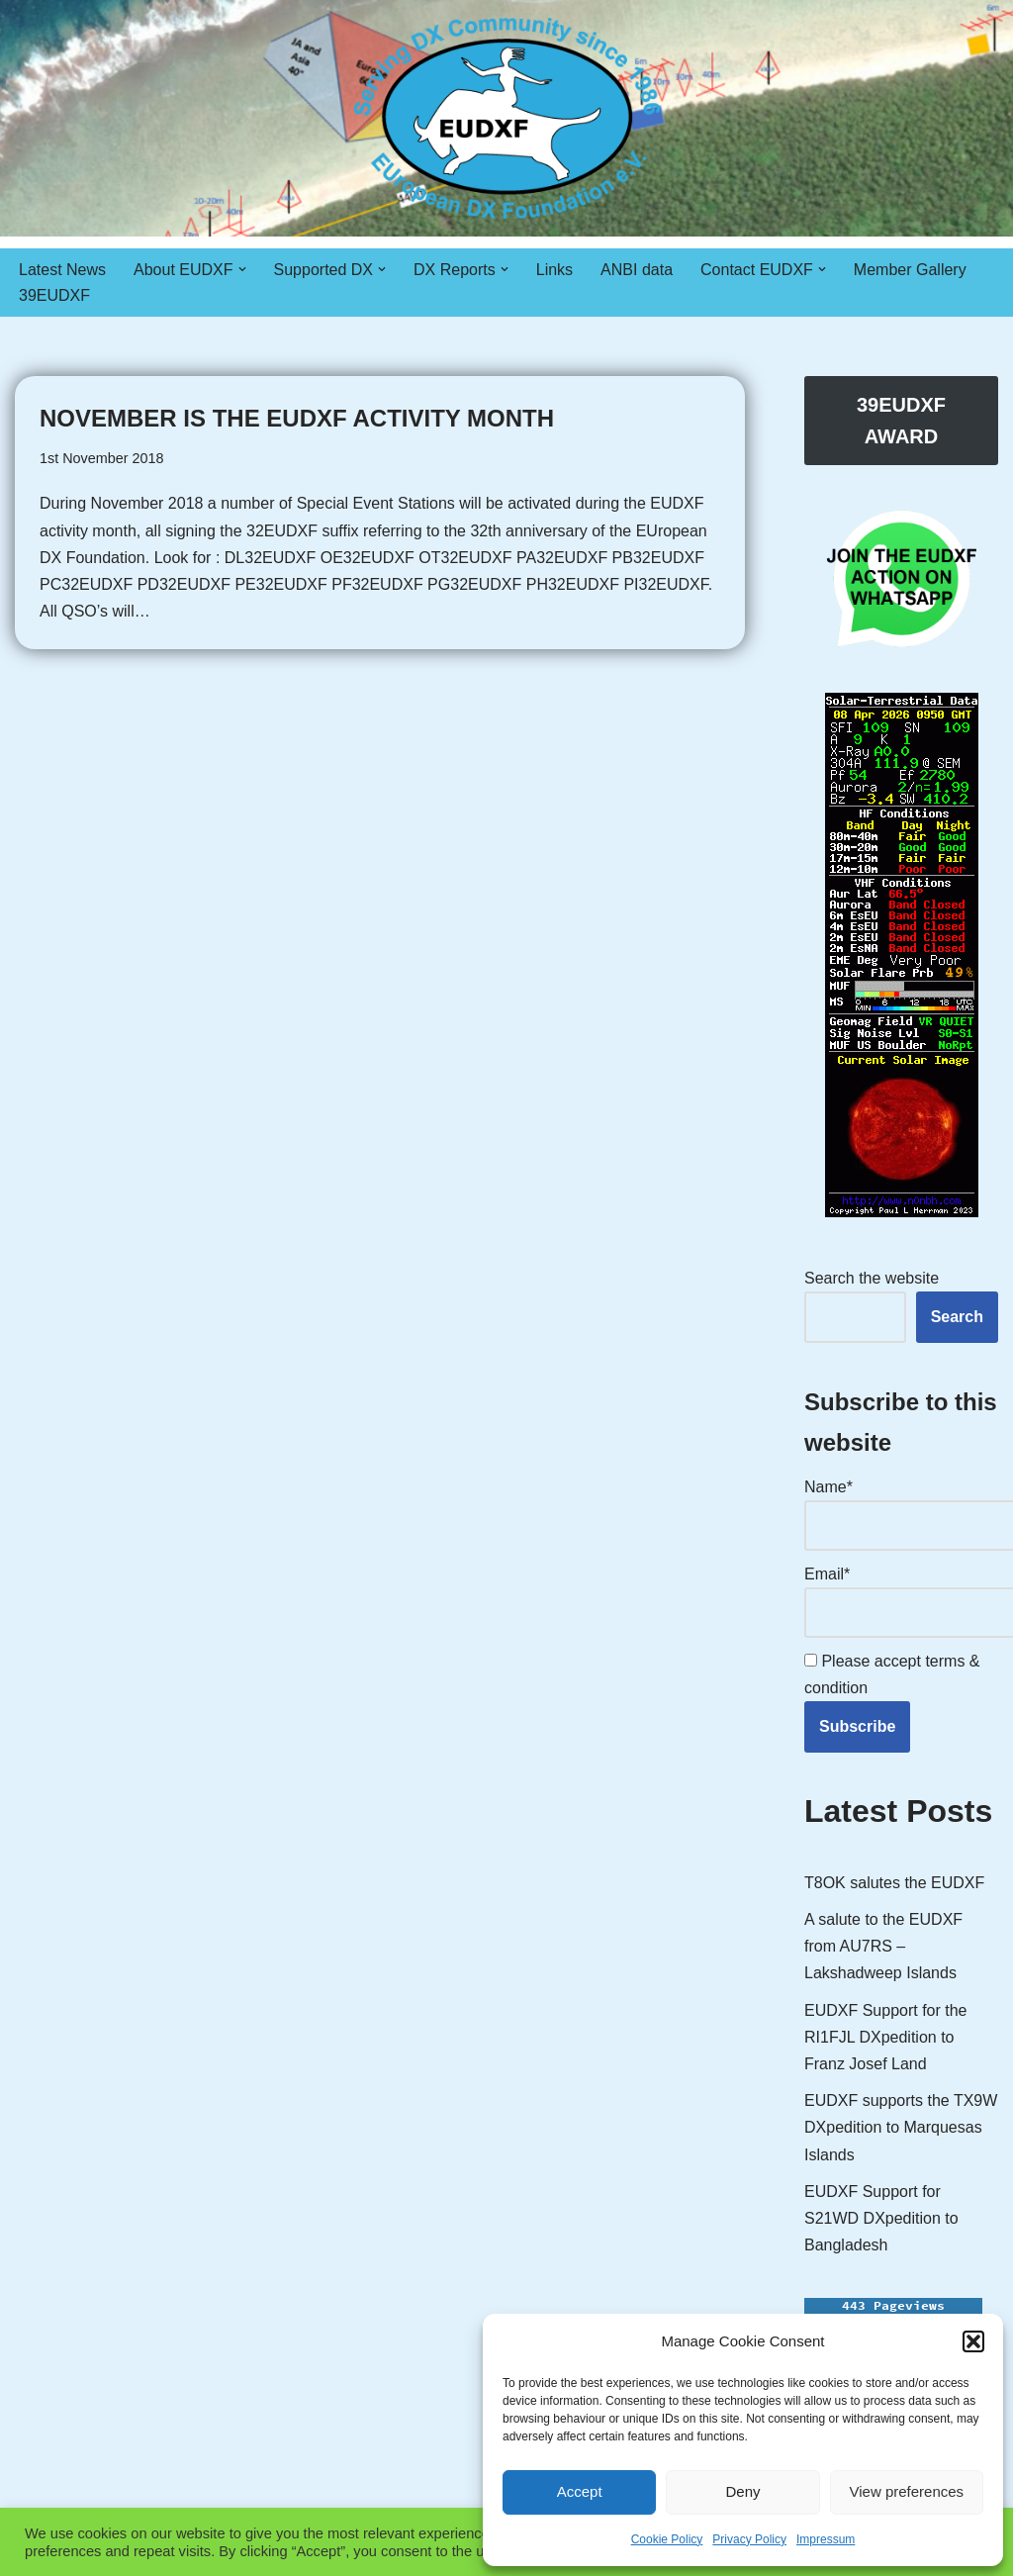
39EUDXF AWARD (901, 420)
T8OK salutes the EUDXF (894, 1882)
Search (957, 1316)
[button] (973, 2341)
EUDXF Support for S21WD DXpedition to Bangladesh (881, 2218)
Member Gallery (910, 269)
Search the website (871, 1278)
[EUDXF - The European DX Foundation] (507, 118)
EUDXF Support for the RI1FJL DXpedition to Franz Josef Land (885, 2037)
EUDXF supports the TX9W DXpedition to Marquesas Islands (900, 2127)
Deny (742, 2491)
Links (554, 269)
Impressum (825, 2539)
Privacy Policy (749, 2539)
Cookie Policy (667, 2539)
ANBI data (636, 269)
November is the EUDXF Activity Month (297, 418)
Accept (579, 2491)
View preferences (907, 2491)
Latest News (62, 269)
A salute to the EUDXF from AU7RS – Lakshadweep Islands (883, 1946)
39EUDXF (54, 295)
